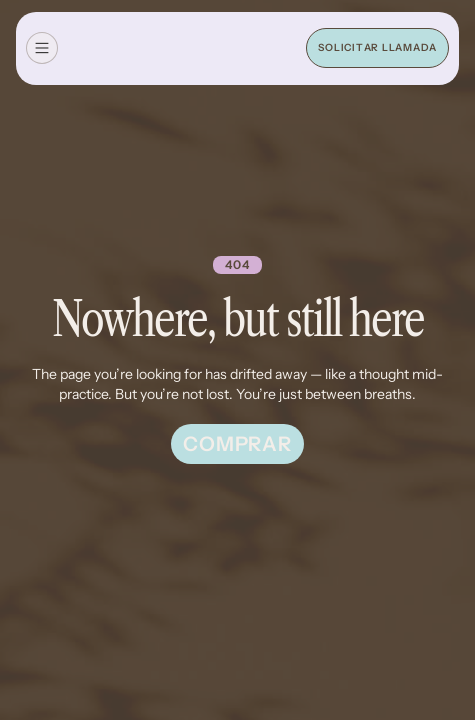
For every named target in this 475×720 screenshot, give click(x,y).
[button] (42, 48)
